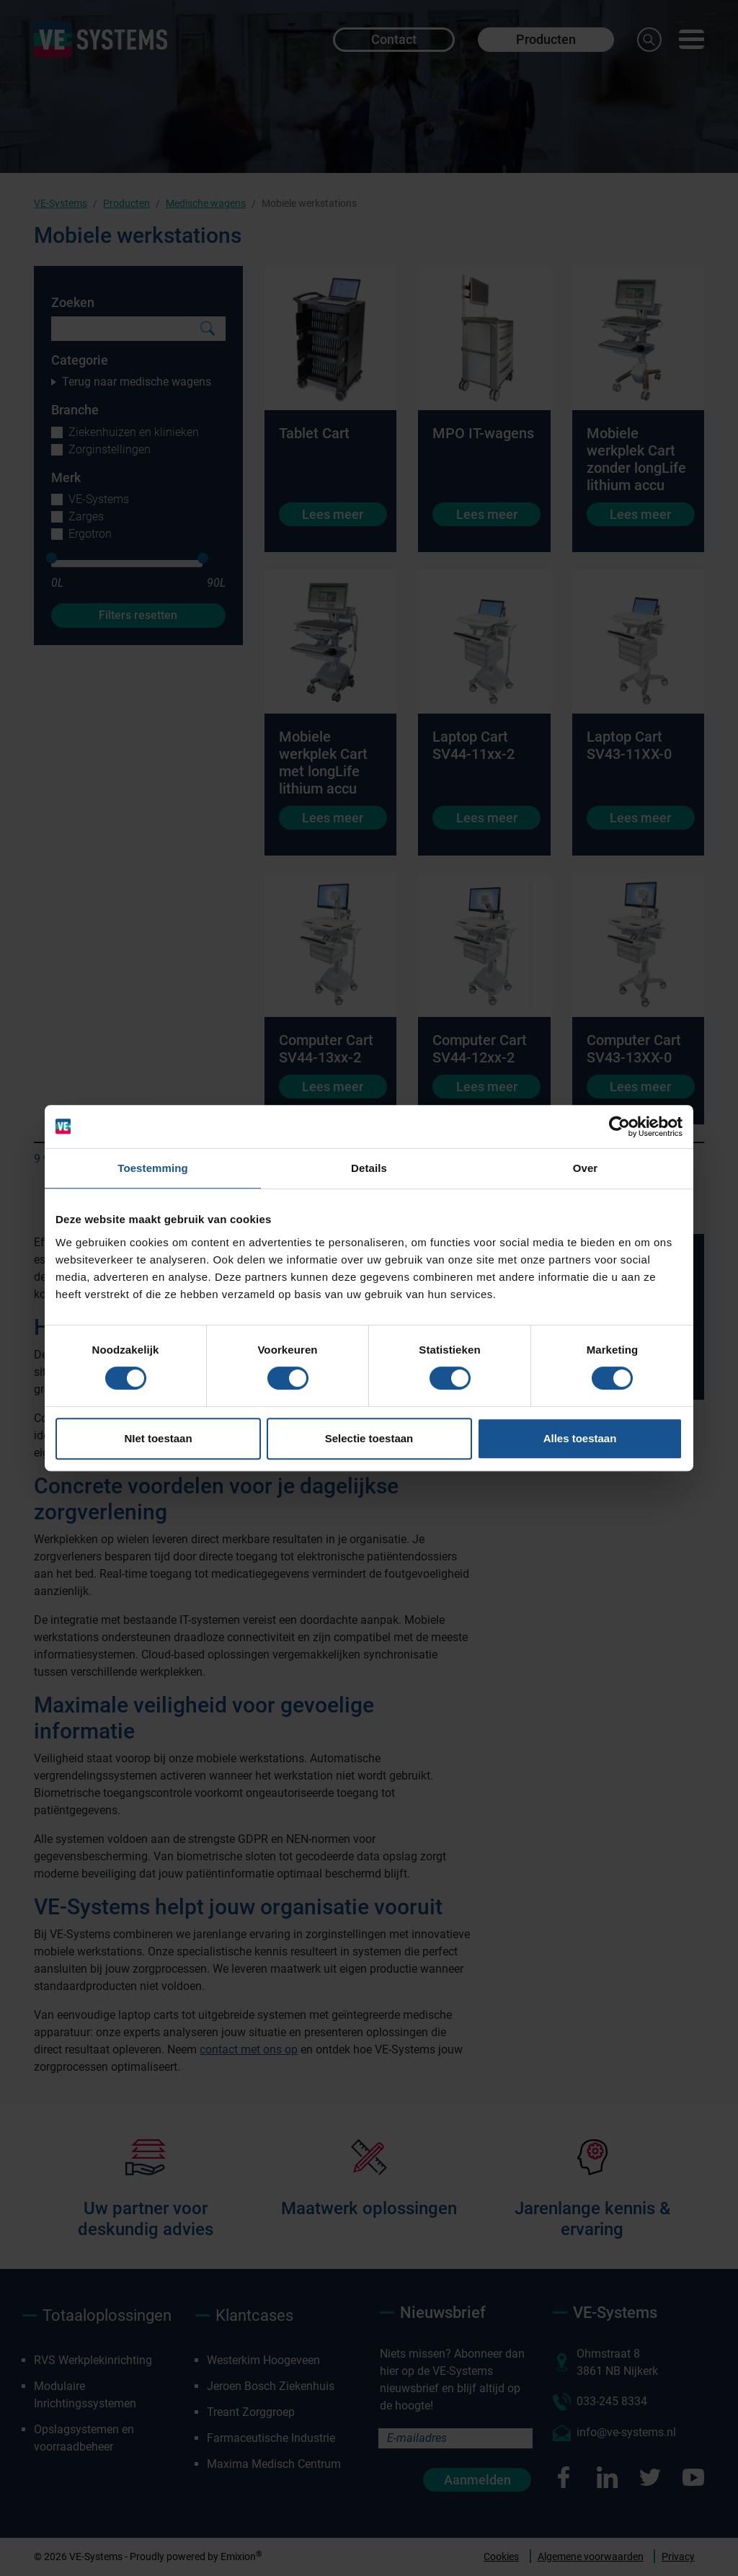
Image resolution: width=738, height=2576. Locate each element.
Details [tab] (369, 1168)
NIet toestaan (158, 1438)
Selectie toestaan (369, 1438)
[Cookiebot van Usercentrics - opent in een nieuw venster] (619, 1126)
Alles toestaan (580, 1438)
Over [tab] (585, 1168)
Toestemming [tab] (152, 1168)
